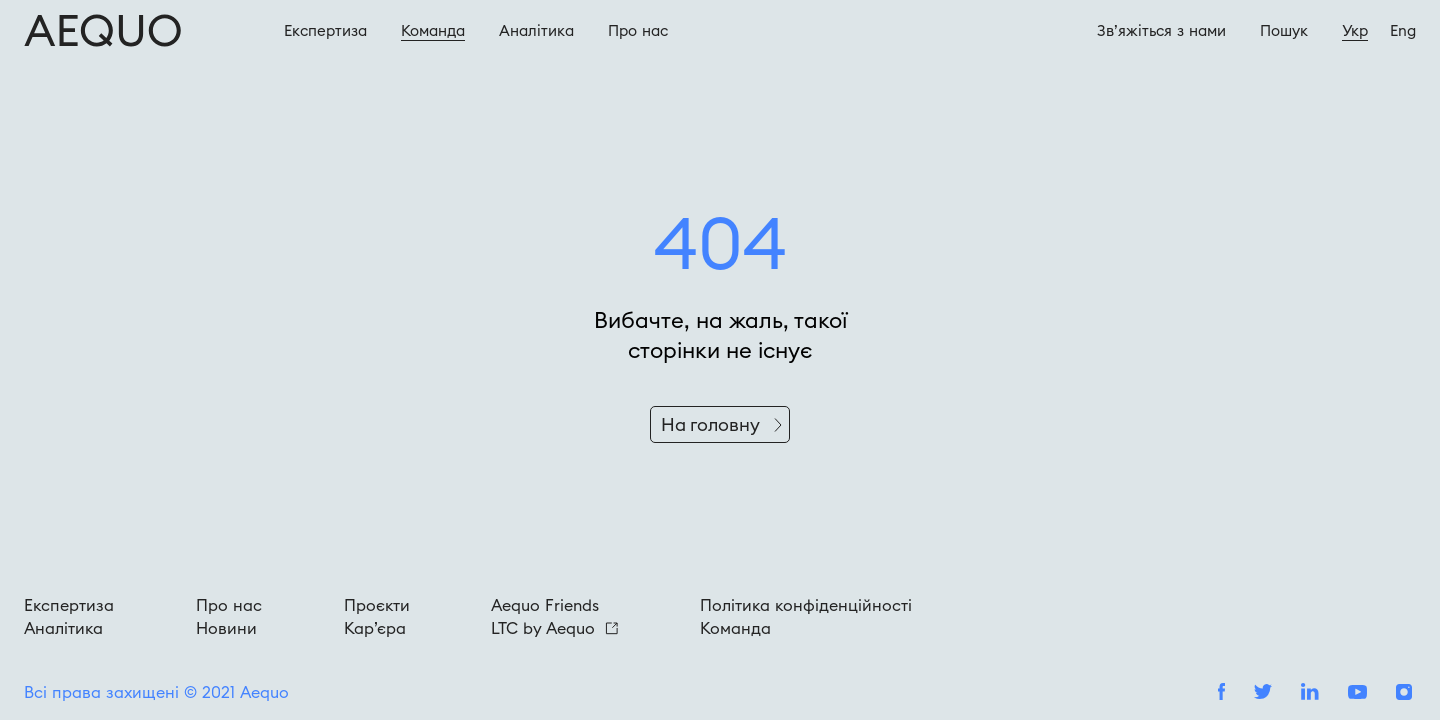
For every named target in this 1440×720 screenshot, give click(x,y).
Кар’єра (375, 628)
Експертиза (325, 30)
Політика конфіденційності (806, 605)
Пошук (1284, 30)
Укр (1355, 30)
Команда (433, 30)
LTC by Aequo (554, 628)
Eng (1403, 30)
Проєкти (377, 605)
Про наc (638, 30)
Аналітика (536, 30)
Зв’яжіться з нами (1161, 30)
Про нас (229, 605)
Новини (226, 628)
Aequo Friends (545, 605)
